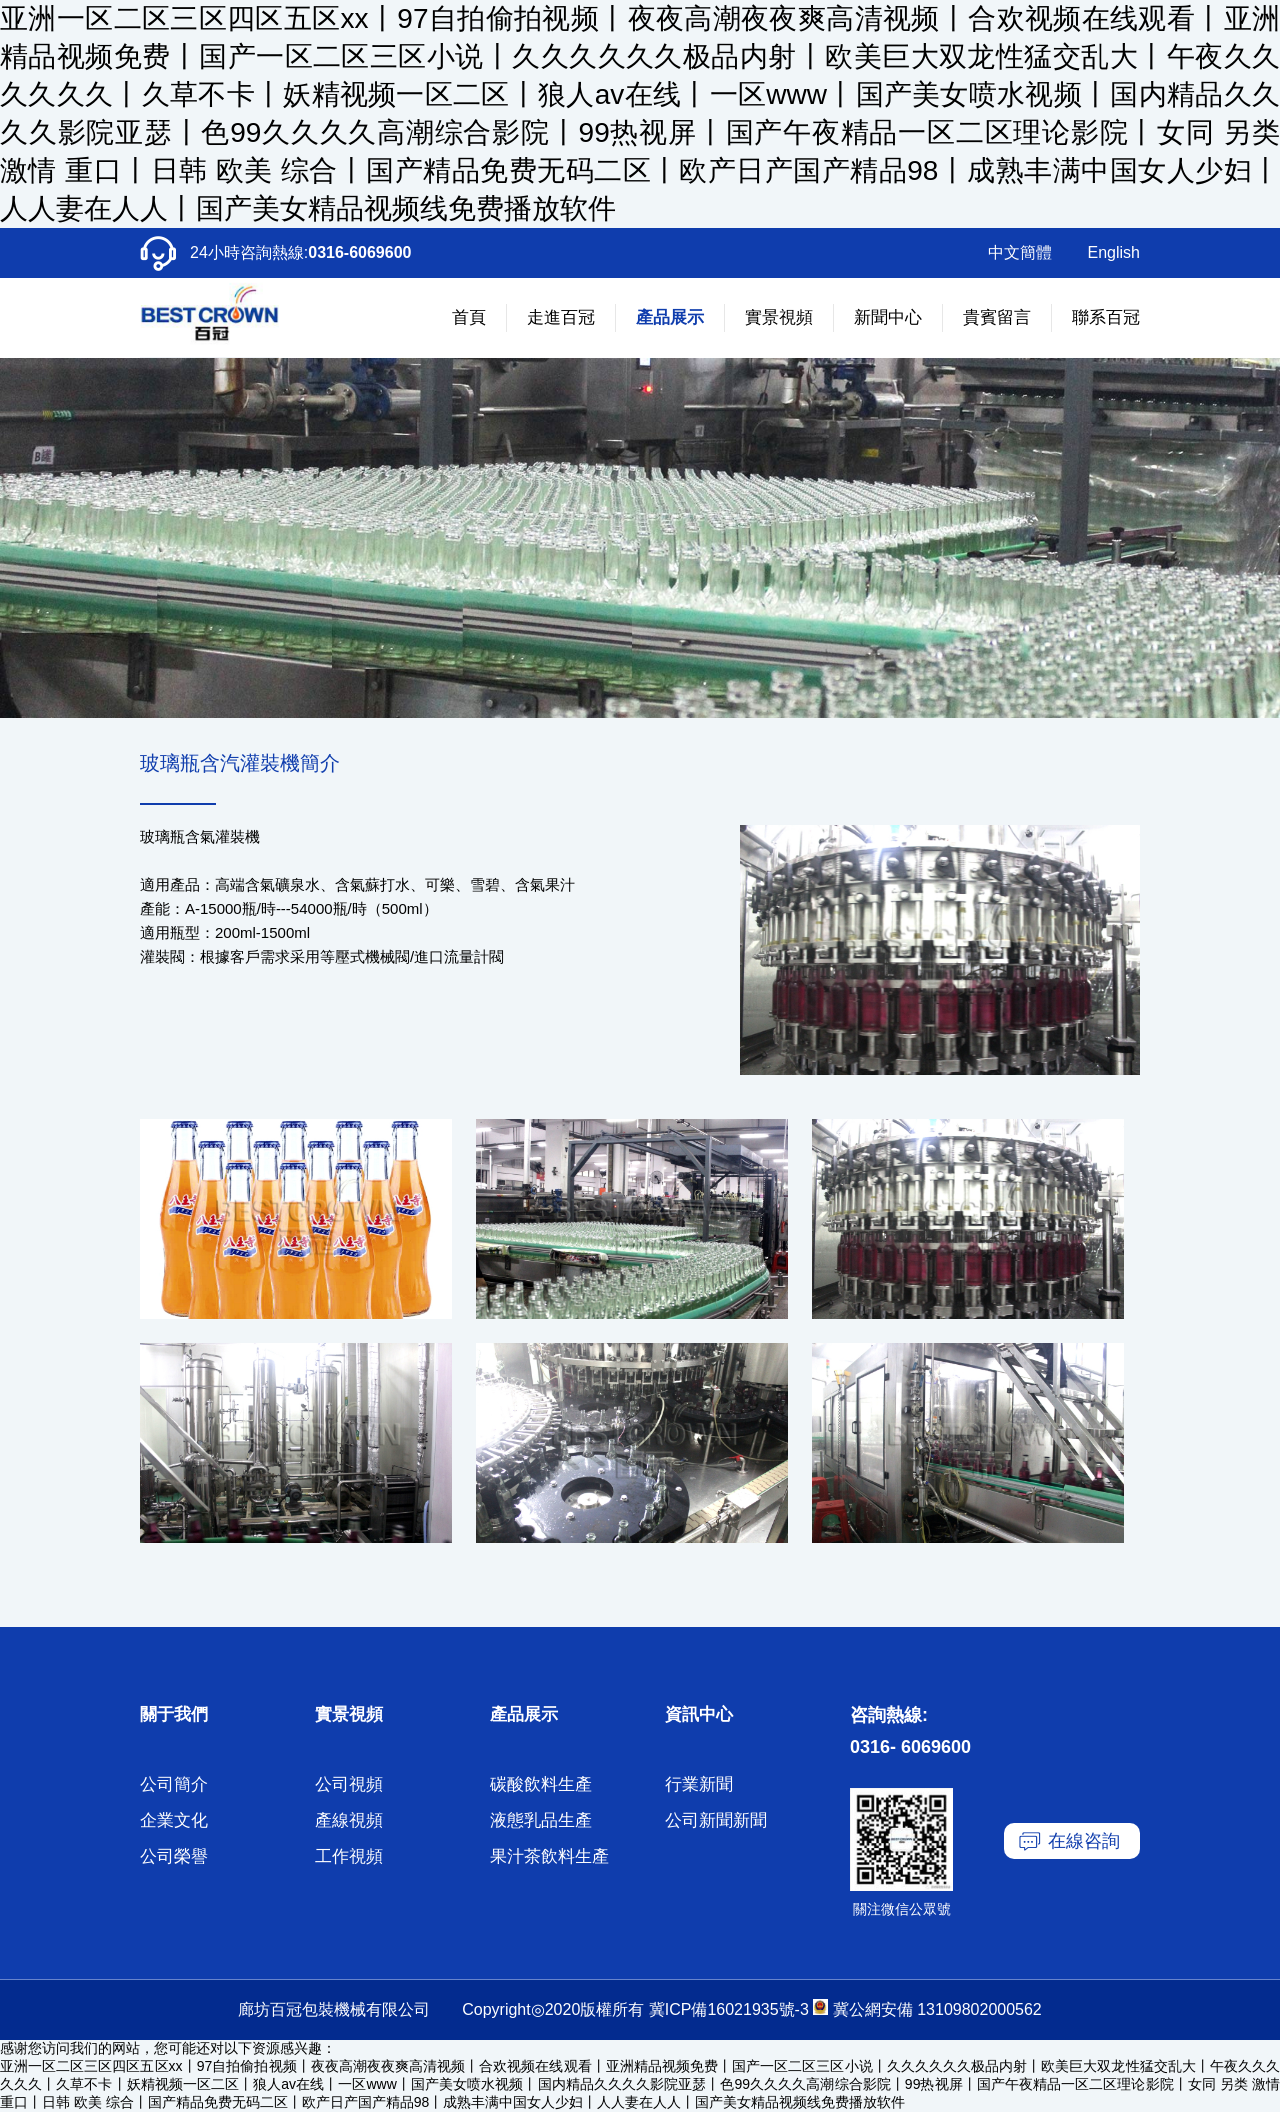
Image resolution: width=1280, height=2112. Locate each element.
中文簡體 (1020, 252)
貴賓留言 (997, 317)
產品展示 (670, 317)
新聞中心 (888, 317)
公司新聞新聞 (716, 1820)
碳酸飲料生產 (541, 1784)
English (1114, 252)
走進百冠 (561, 317)
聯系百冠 (1106, 317)
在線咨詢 (1084, 1841)
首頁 (469, 317)
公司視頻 (349, 1784)
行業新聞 (699, 1784)
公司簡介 (174, 1784)
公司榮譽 (174, 1856)
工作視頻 (349, 1856)
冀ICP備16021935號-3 (729, 2009)
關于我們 (174, 1714)
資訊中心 (699, 1714)
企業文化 (174, 1820)
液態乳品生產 (541, 1820)
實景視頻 (779, 317)
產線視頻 (349, 1820)
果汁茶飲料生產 (549, 1856)
